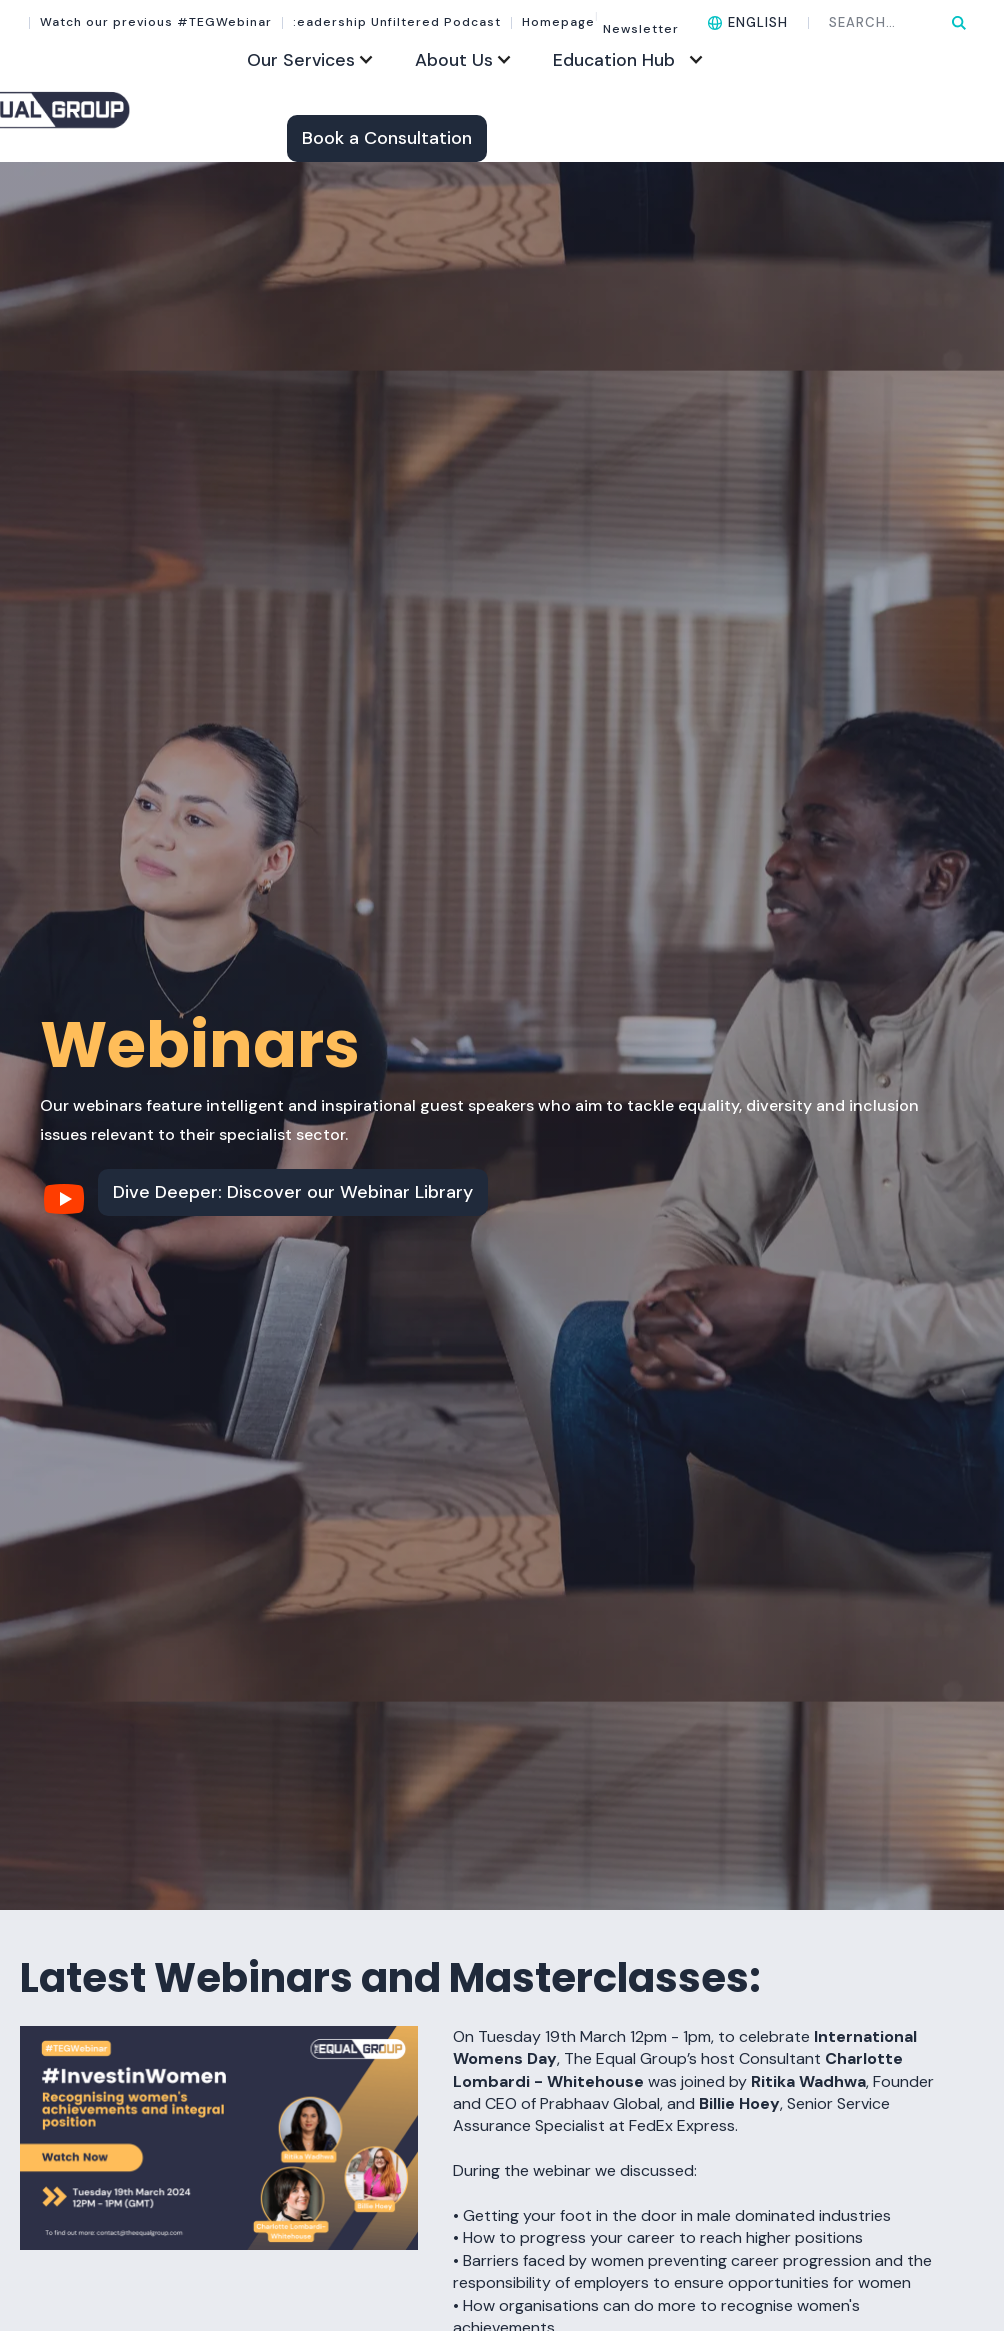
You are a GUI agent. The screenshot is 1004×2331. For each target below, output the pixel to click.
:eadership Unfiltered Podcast (397, 22)
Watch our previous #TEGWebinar (156, 22)
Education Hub (614, 60)
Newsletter (637, 23)
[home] (129, 109)
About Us (454, 60)
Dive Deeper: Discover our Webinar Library (293, 1192)
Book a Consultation (387, 138)
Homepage (558, 22)
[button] (748, 23)
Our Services (301, 60)
